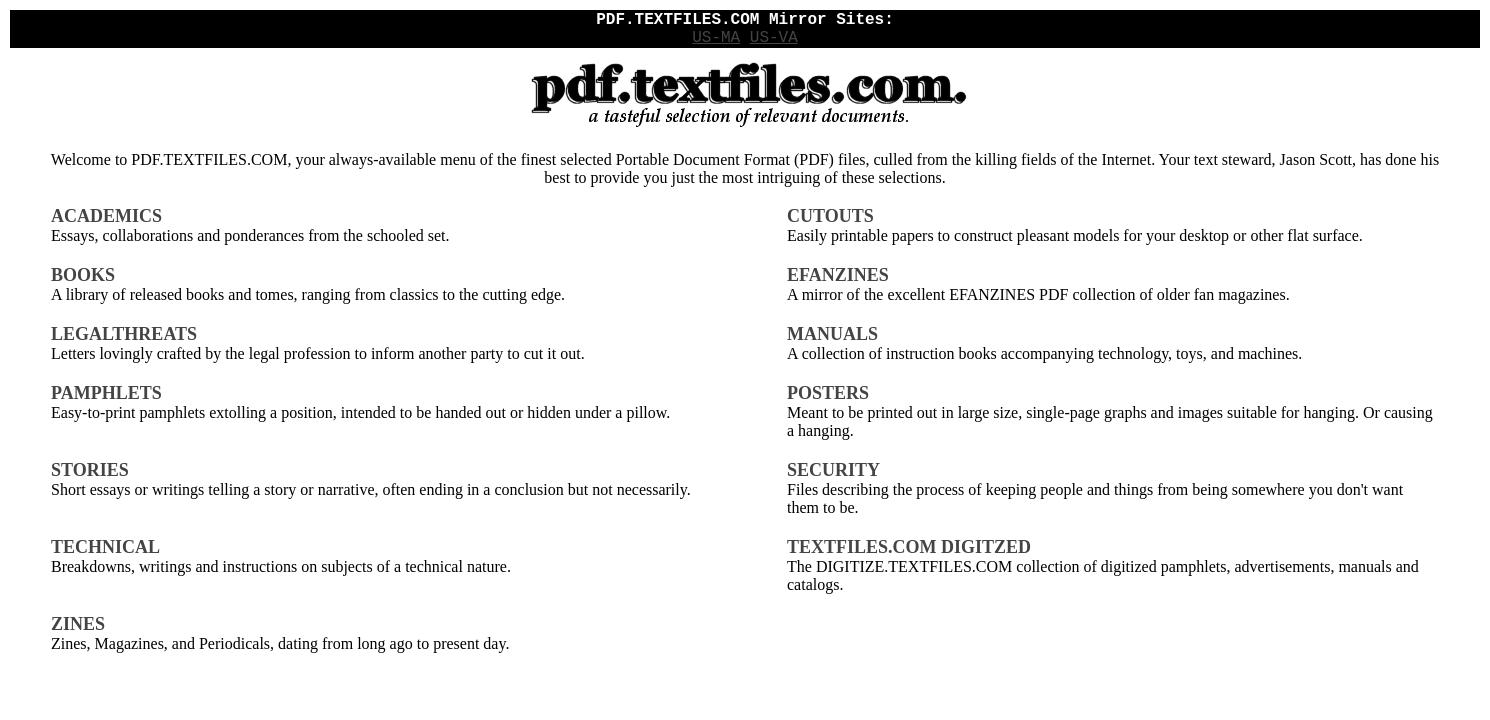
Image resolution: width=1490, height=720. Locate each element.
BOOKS (83, 275)
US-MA (716, 38)
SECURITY (833, 470)
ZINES (78, 624)
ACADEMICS (106, 216)
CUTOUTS (830, 216)
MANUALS (832, 334)
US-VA (774, 38)
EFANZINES (838, 275)
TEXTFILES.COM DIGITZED (909, 547)
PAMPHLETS (106, 393)
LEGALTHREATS (124, 334)
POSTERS (828, 393)
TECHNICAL (105, 547)
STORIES (90, 470)
